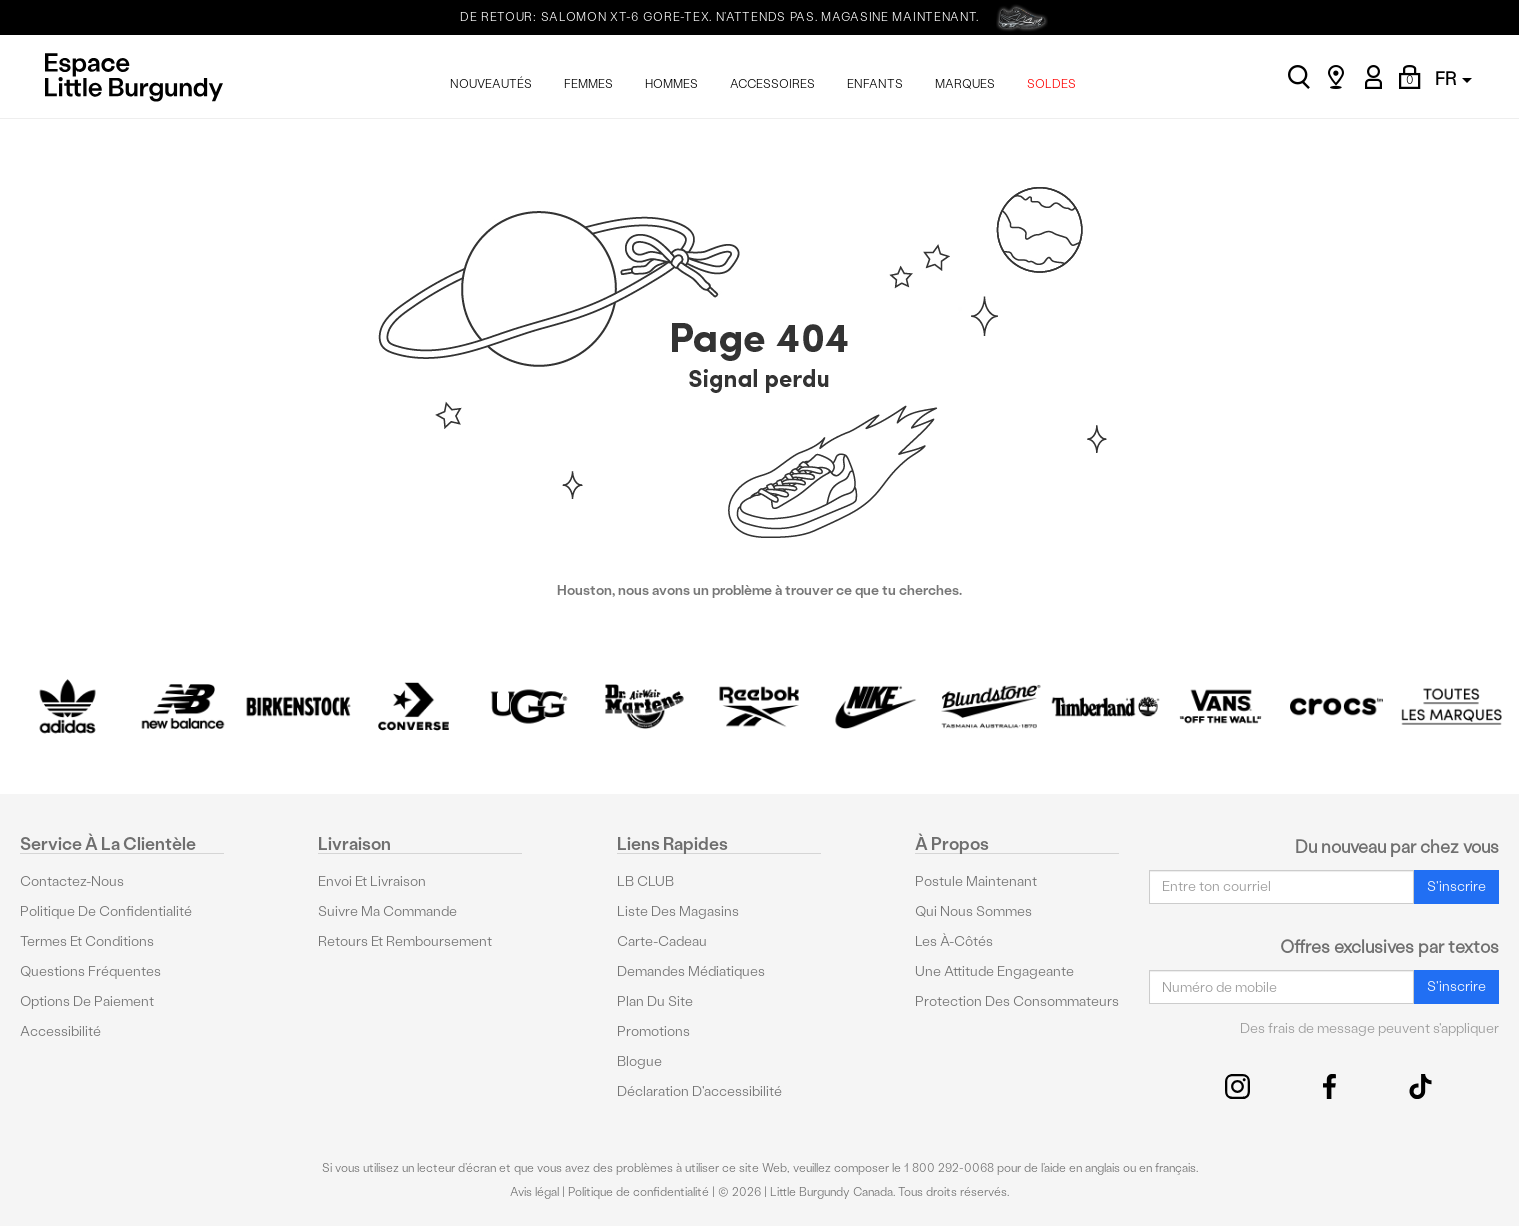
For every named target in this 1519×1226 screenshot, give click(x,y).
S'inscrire (1456, 886)
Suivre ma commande (387, 911)
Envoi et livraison (372, 881)
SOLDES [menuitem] (1051, 84)
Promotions (653, 1031)
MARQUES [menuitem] (965, 84)
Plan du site (655, 1001)
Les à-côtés (954, 941)
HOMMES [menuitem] (671, 84)
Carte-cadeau (662, 941)
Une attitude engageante (994, 971)
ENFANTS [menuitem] (875, 84)
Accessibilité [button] (60, 1031)
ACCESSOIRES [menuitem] (772, 84)
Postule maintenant (976, 881)
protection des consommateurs (1017, 1001)
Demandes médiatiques (691, 971)
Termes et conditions (87, 941)
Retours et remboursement (405, 941)
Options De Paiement (87, 1001)
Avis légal (534, 1192)
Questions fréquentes (90, 971)
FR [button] (1453, 78)
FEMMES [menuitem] (588, 84)
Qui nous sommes (973, 911)
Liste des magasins (678, 911)
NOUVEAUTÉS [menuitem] (491, 84)
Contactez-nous (72, 881)
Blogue (639, 1061)
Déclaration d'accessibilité (699, 1091)
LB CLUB (645, 881)
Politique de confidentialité (106, 911)
